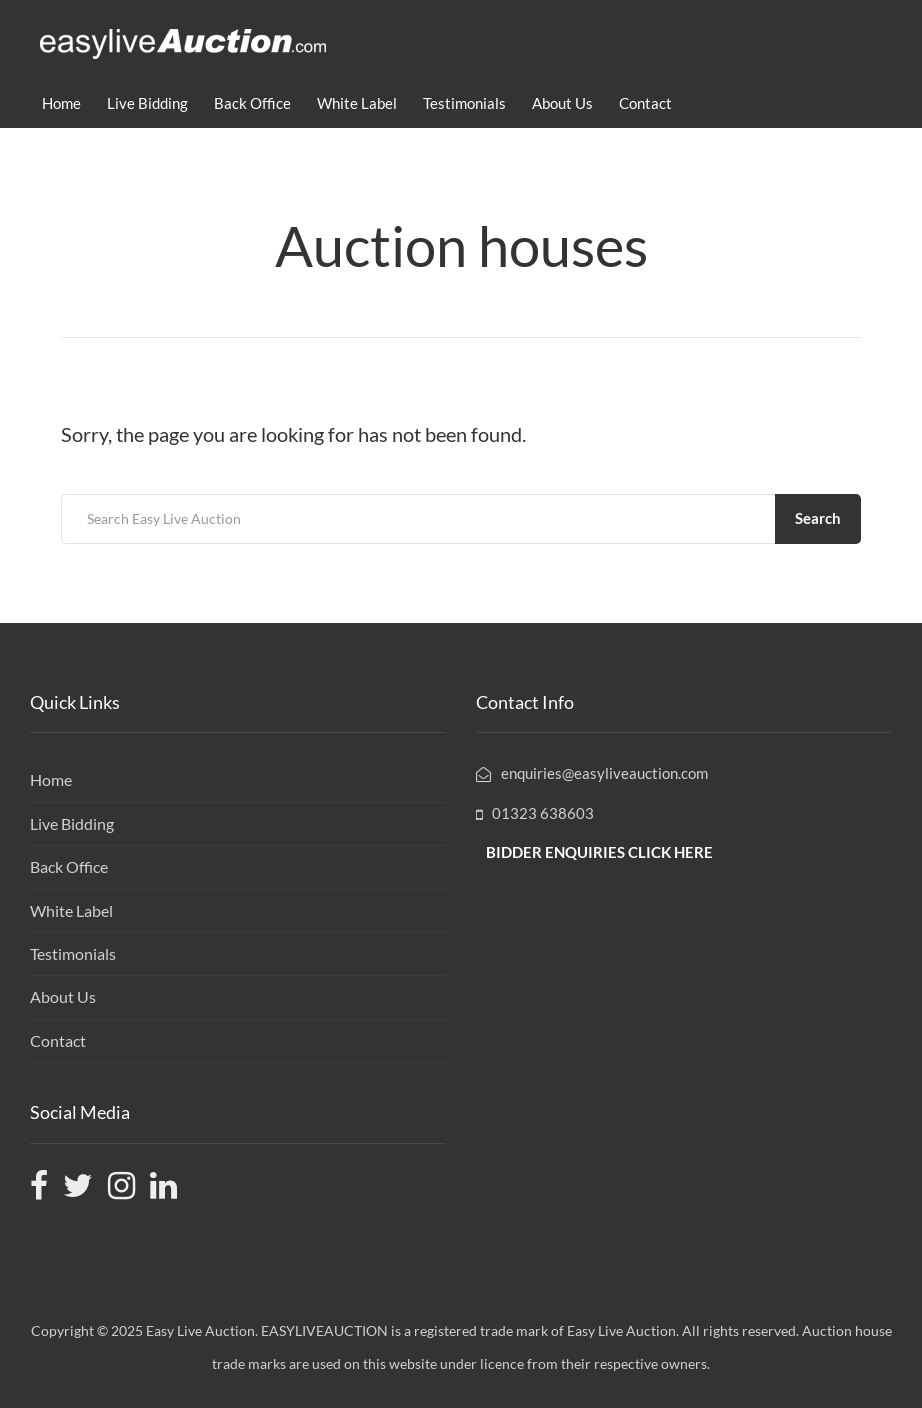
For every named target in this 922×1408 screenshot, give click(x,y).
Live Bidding (147, 103)
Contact (645, 103)
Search (818, 518)
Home (61, 103)
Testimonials (464, 103)
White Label (357, 103)
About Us (562, 103)
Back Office (252, 103)
